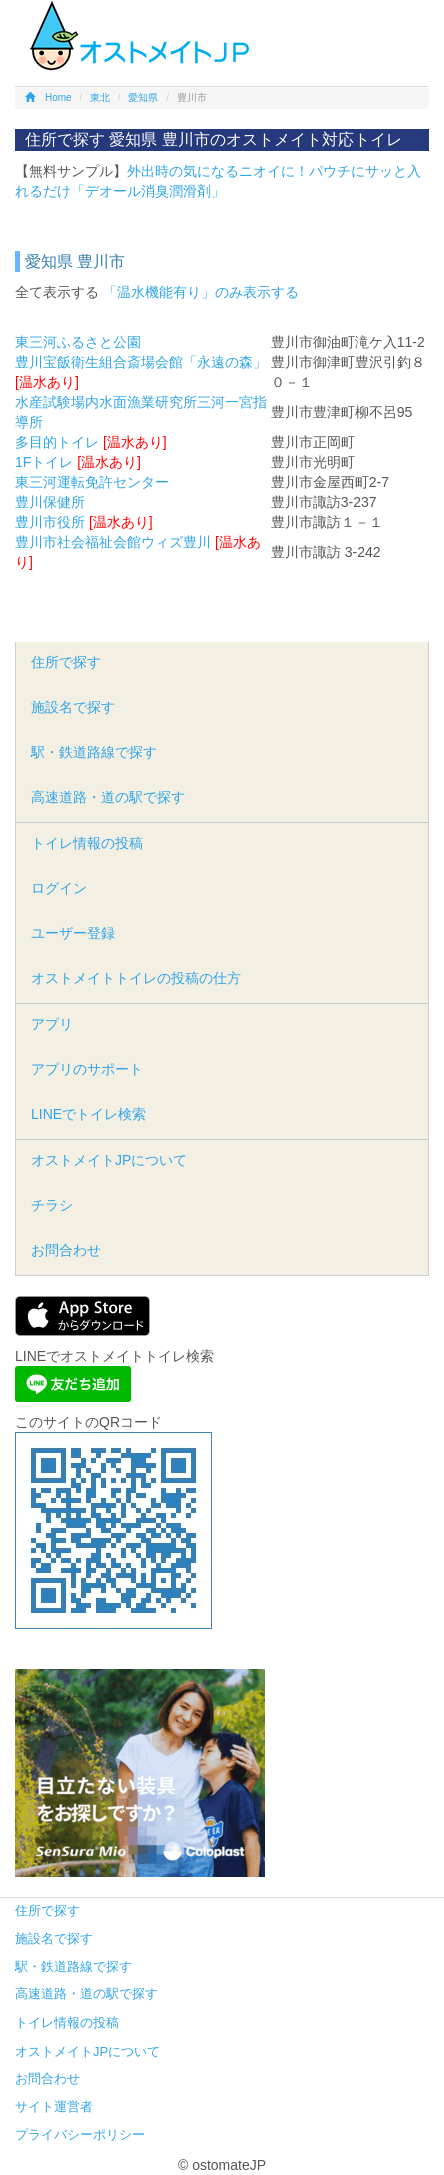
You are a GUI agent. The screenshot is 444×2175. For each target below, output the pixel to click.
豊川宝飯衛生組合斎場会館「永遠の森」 (141, 362)
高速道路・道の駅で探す (108, 797)
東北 (100, 97)
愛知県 (143, 97)
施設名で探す (73, 707)
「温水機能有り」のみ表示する (201, 292)
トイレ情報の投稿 (87, 843)
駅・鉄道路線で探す (94, 752)
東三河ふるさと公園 (78, 342)
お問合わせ (66, 1250)
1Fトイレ (44, 462)
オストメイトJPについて (109, 1160)
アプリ (52, 1024)
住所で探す (66, 662)
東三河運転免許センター (92, 482)
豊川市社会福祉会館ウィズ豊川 (113, 542)
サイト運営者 (54, 2106)
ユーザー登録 (73, 933)
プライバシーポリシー (80, 2134)
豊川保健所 (50, 502)
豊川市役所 (50, 522)
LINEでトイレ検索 (88, 1114)
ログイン (59, 888)
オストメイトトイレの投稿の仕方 (136, 978)
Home (48, 97)
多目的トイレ (57, 442)
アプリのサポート (87, 1069)
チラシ (52, 1205)
